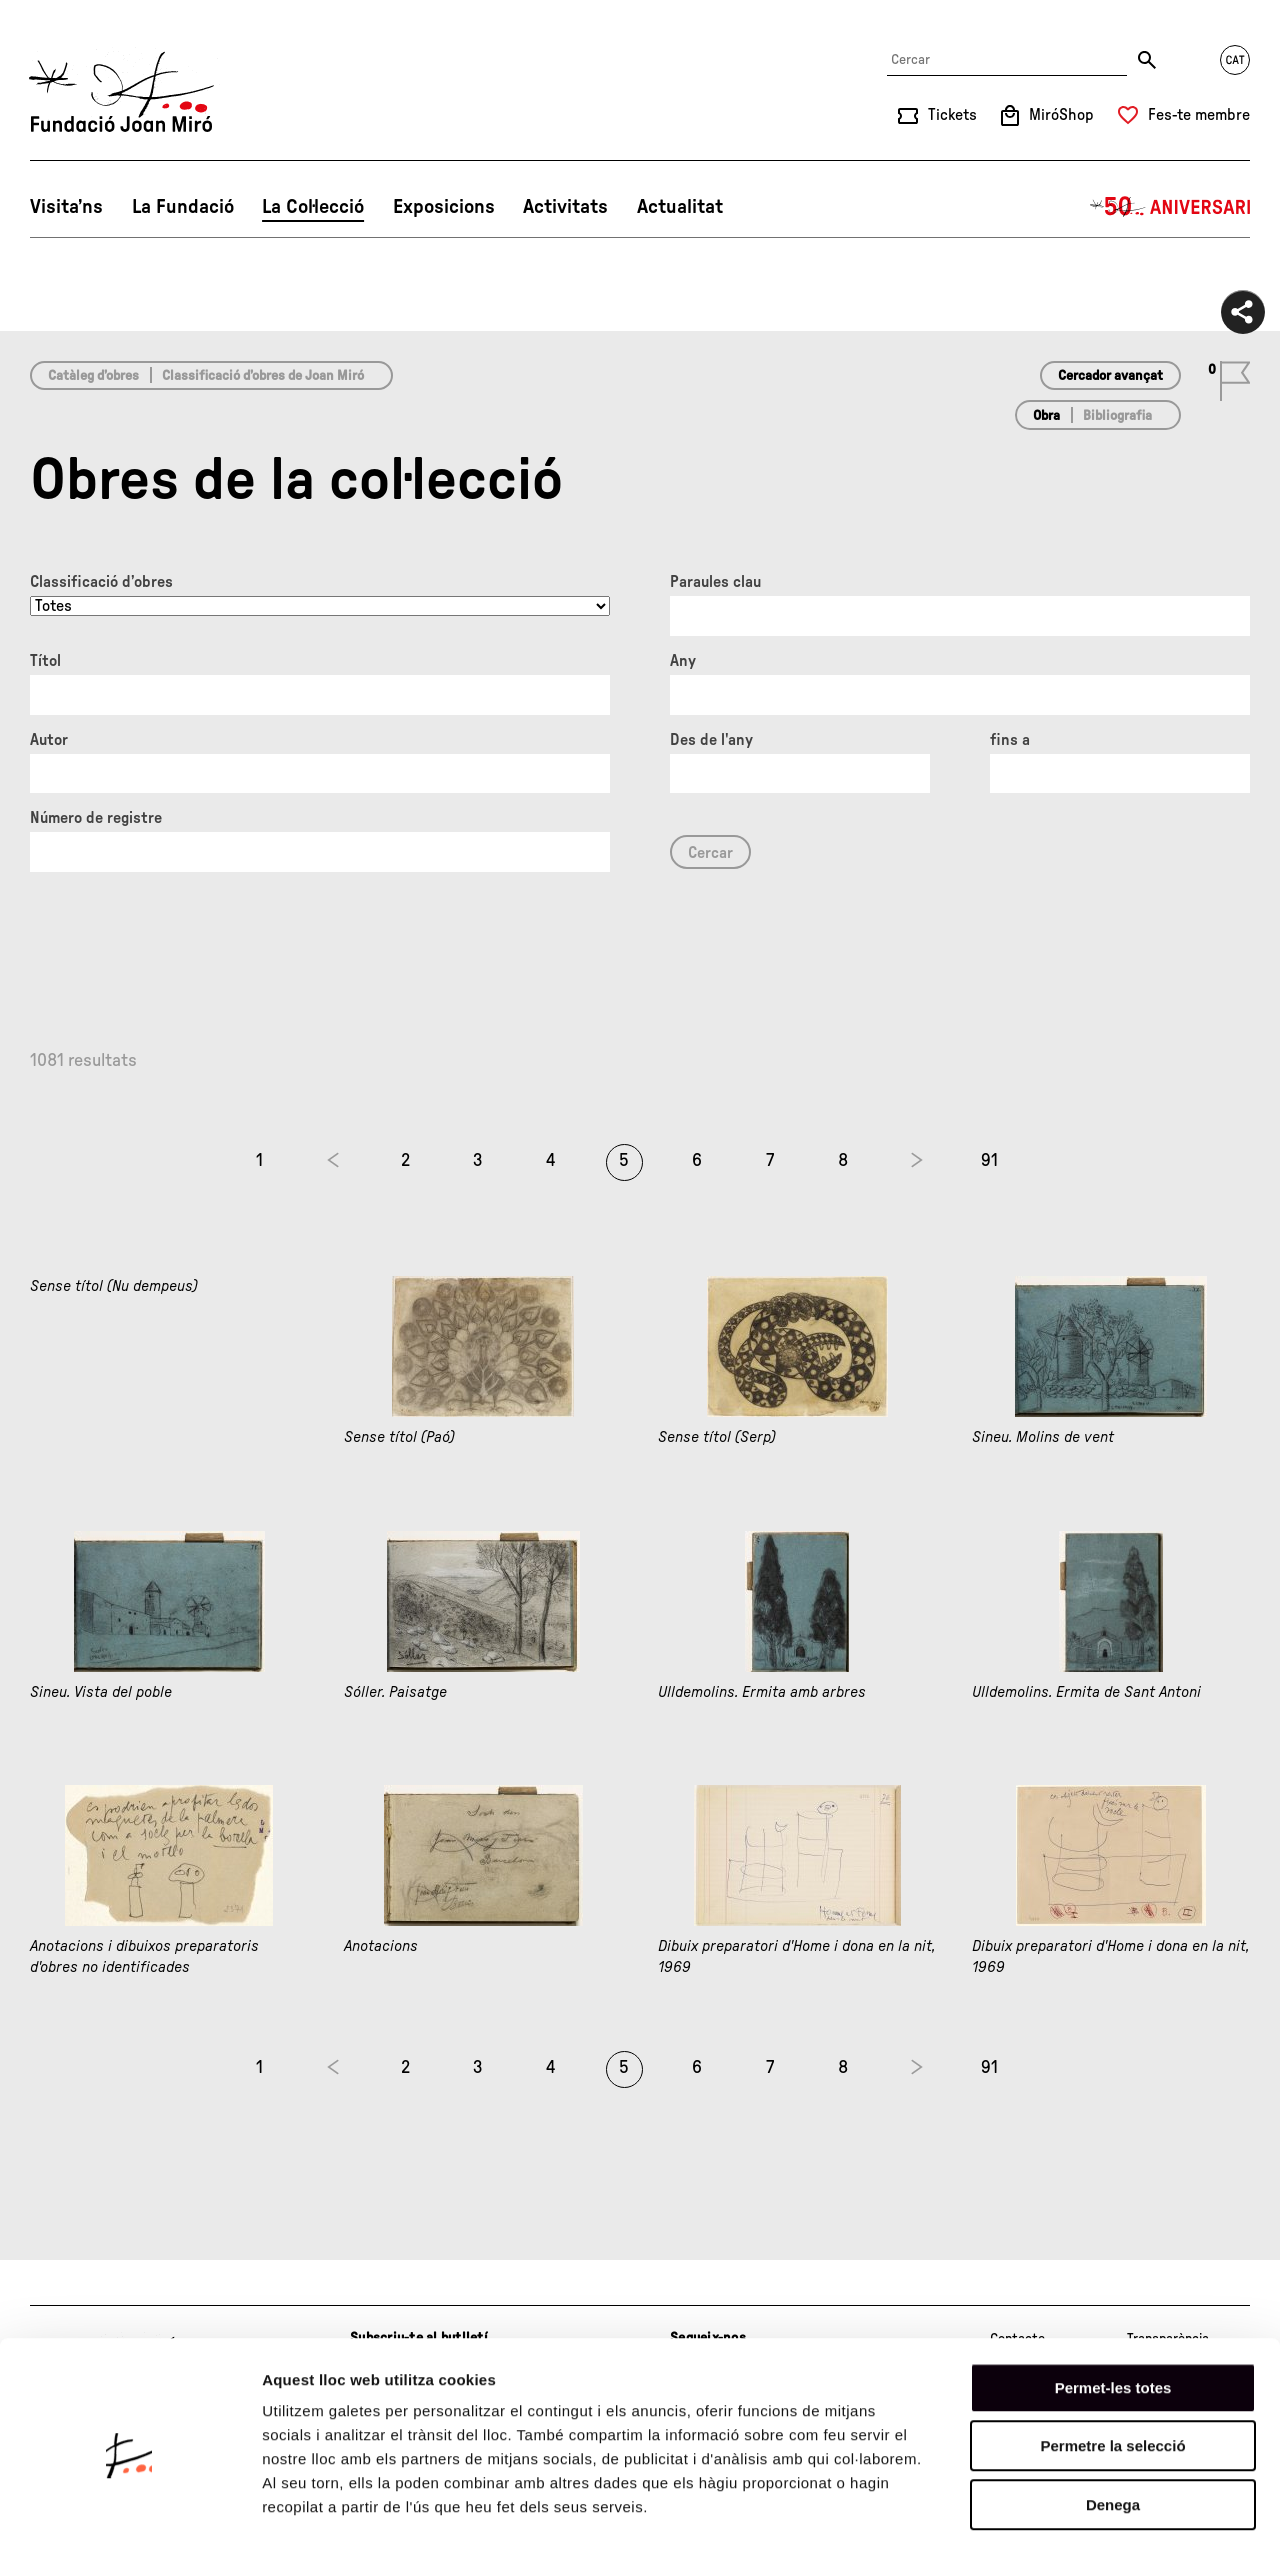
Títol (45, 661)
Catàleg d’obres (93, 376)
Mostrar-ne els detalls (1151, 2512)
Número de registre (96, 818)
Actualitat (680, 207)
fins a (1010, 740)
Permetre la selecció (1112, 2366)
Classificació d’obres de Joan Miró (263, 376)
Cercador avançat (1110, 376)
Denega (1113, 2424)
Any (683, 661)
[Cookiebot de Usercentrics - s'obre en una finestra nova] (129, 2513)
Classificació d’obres (101, 582)
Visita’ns (66, 207)
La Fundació (183, 207)
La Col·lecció (313, 207)
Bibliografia (1117, 416)
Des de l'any (711, 740)
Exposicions (444, 207)
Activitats (565, 207)
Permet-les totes (1113, 2307)
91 (989, 1161)
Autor (49, 740)
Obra (1046, 416)
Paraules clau (715, 582)
